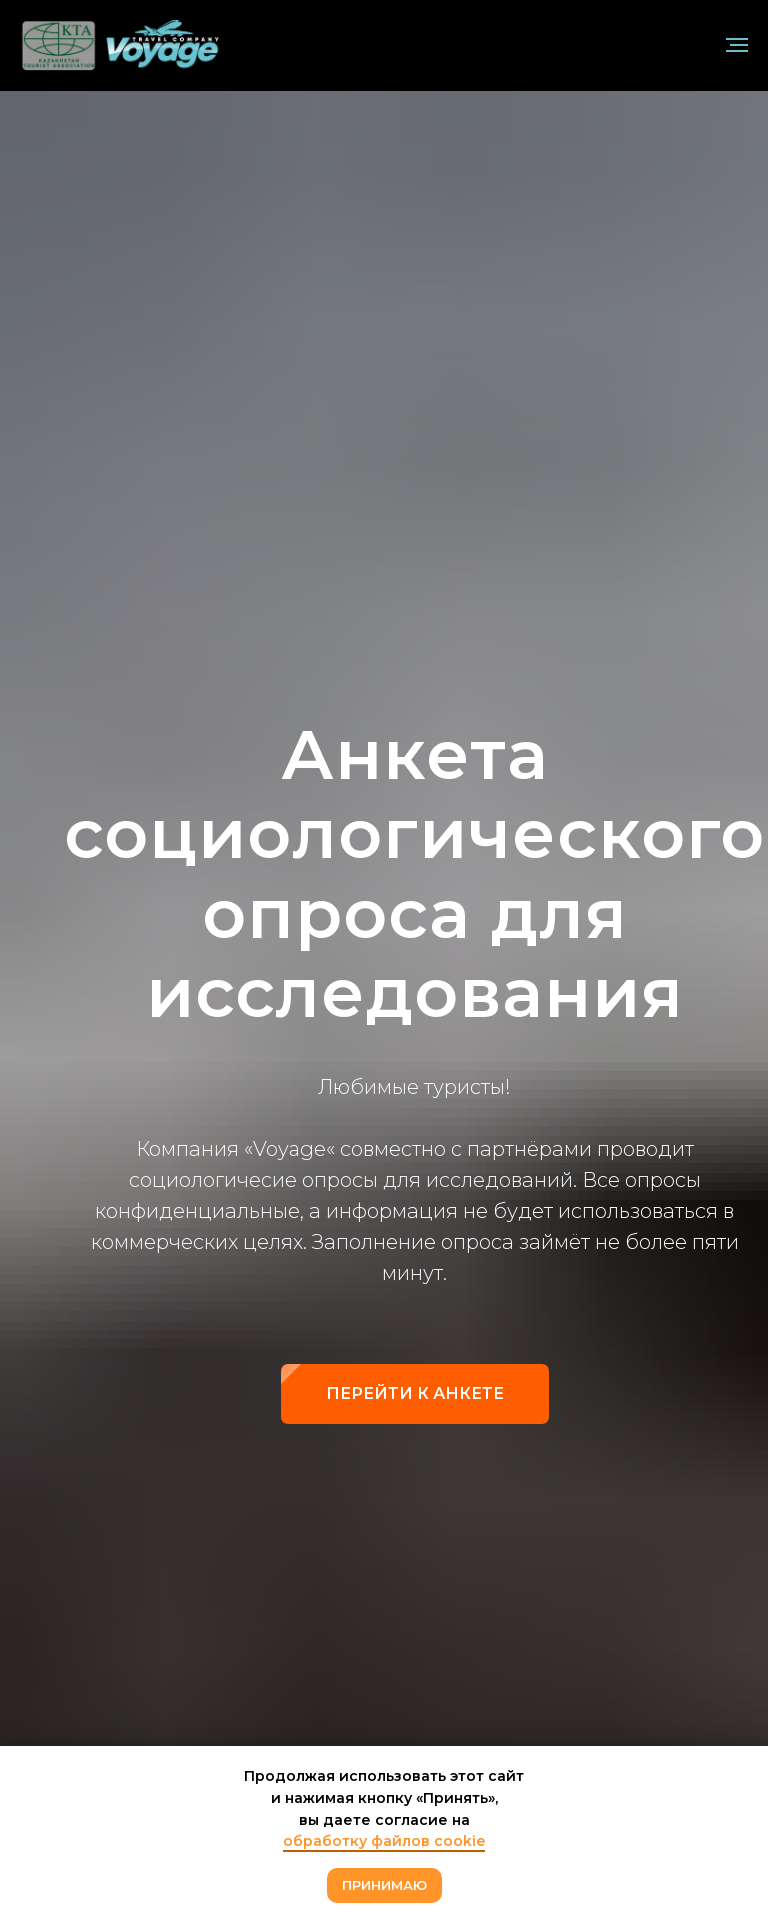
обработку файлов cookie (384, 1841)
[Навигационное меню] (737, 45)
